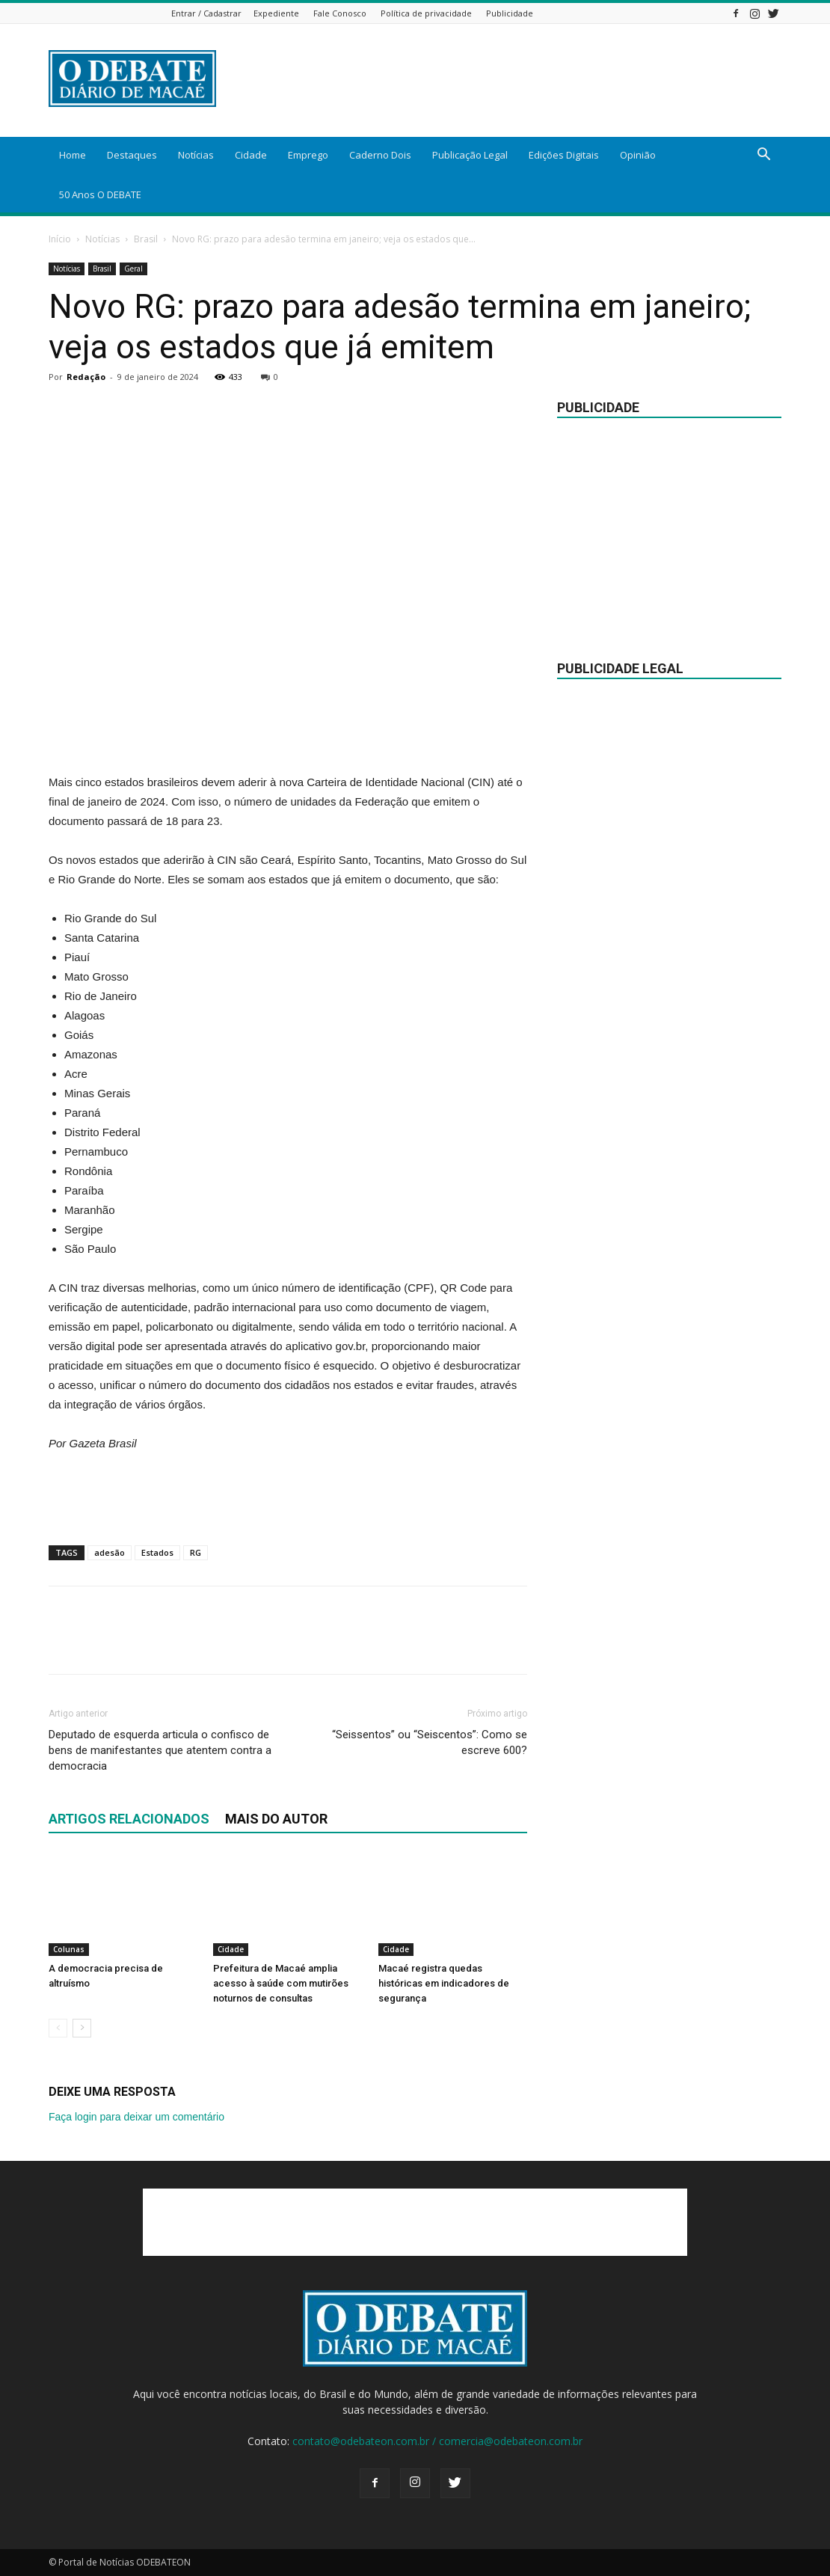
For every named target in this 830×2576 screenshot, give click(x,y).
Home (72, 155)
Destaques (132, 155)
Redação (86, 376)
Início (60, 239)
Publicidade (509, 13)
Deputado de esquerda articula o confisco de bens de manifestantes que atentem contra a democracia (160, 1750)
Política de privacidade (426, 13)
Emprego (308, 155)
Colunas (68, 1949)
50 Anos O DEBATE (100, 194)
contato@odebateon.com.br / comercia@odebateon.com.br (437, 2441)
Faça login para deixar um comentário (136, 2117)
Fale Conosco (339, 13)
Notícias (196, 155)
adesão (109, 1552)
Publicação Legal (470, 155)
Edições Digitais (564, 155)
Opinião (638, 155)
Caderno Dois (380, 155)
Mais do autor (276, 1819)
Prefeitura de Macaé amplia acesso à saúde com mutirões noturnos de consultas (280, 1983)
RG (195, 1552)
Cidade (251, 155)
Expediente (276, 13)
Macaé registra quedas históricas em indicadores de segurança (443, 1983)
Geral (133, 268)
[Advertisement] (288, 734)
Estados (157, 1552)
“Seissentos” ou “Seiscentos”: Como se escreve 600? (429, 1742)
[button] (763, 156)
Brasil (146, 239)
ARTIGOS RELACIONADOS (129, 1819)
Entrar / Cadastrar (206, 13)
